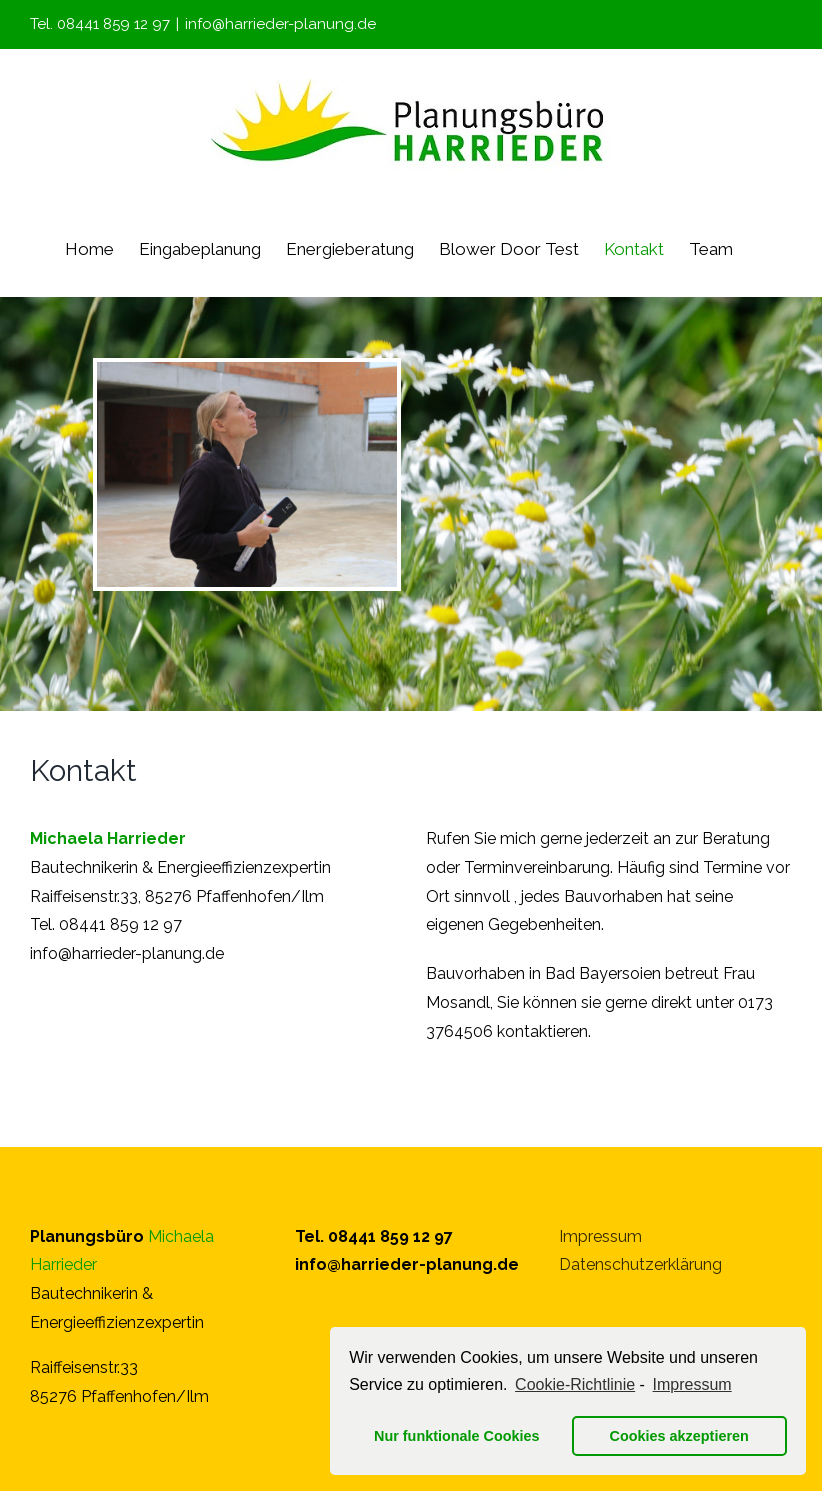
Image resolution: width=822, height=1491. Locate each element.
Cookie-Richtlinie (575, 1384)
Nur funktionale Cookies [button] (457, 1436)
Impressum (600, 1236)
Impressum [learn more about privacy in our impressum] (692, 1384)
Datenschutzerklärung (640, 1264)
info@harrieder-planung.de (280, 24)
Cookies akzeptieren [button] (679, 1436)
